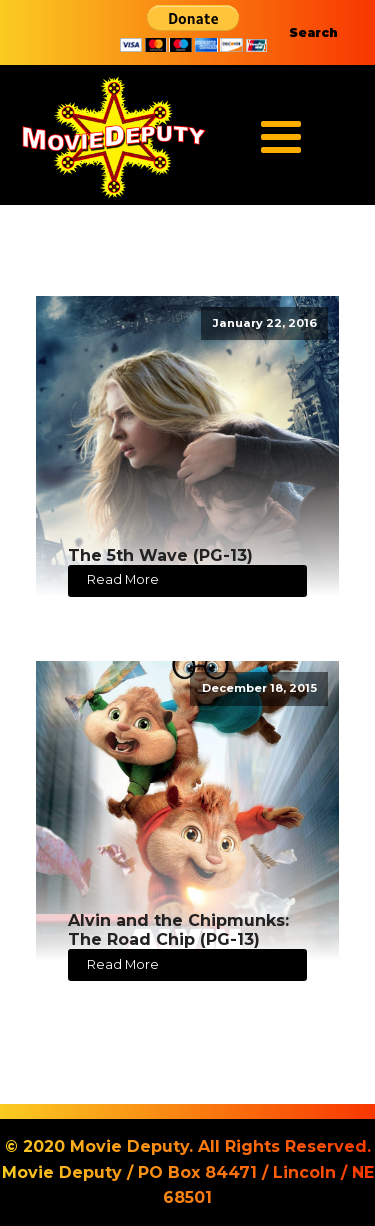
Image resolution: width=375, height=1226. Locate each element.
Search (313, 32)
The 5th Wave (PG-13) (160, 555)
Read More (123, 579)
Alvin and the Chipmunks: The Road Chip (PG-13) (178, 930)
